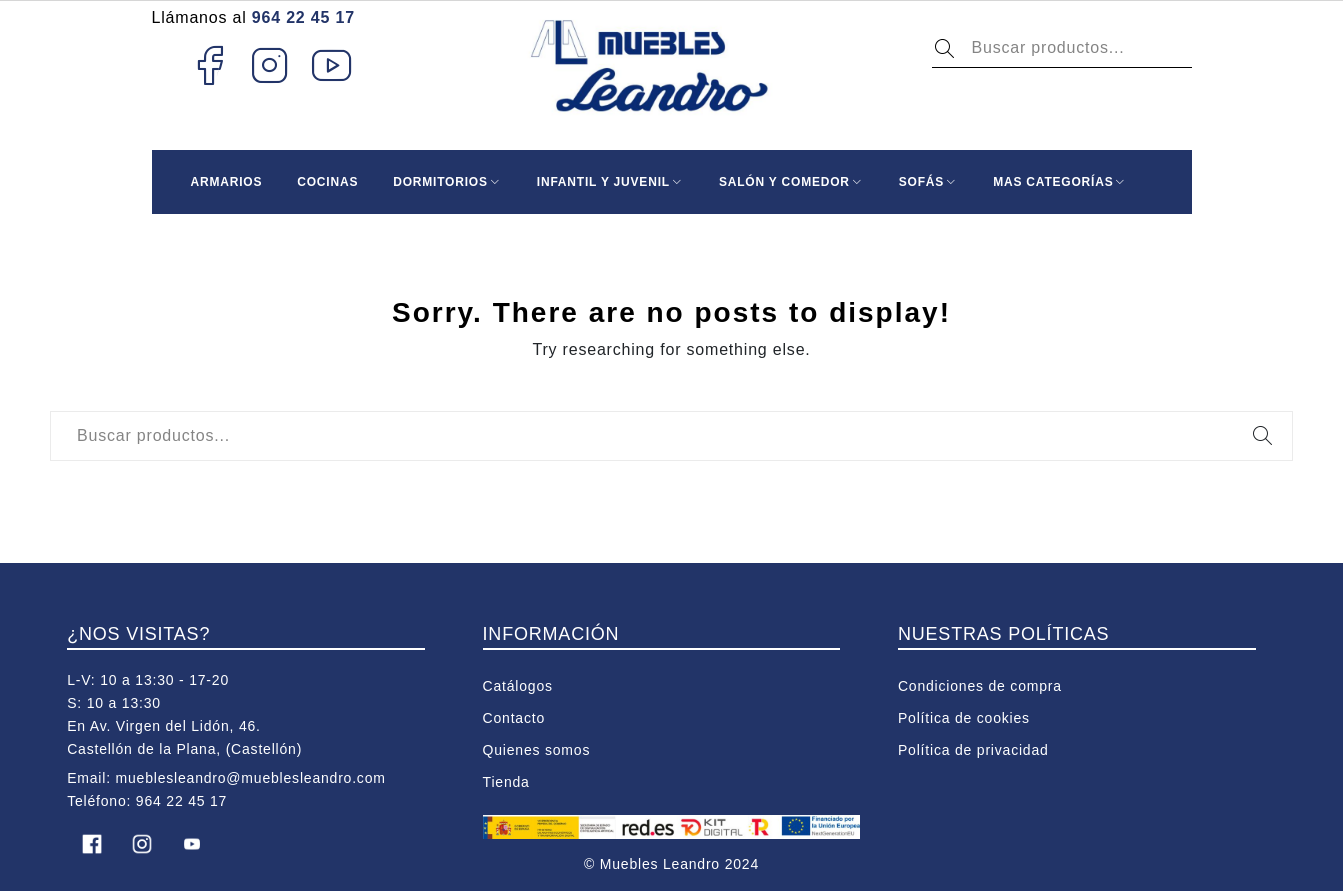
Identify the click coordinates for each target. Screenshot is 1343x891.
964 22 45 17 (303, 17)
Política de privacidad (973, 750)
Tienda (506, 782)
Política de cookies (964, 718)
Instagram (270, 65)
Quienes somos (537, 750)
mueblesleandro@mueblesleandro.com (251, 778)
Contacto (514, 718)
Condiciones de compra (980, 686)
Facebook (209, 65)
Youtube (332, 65)
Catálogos (518, 686)
